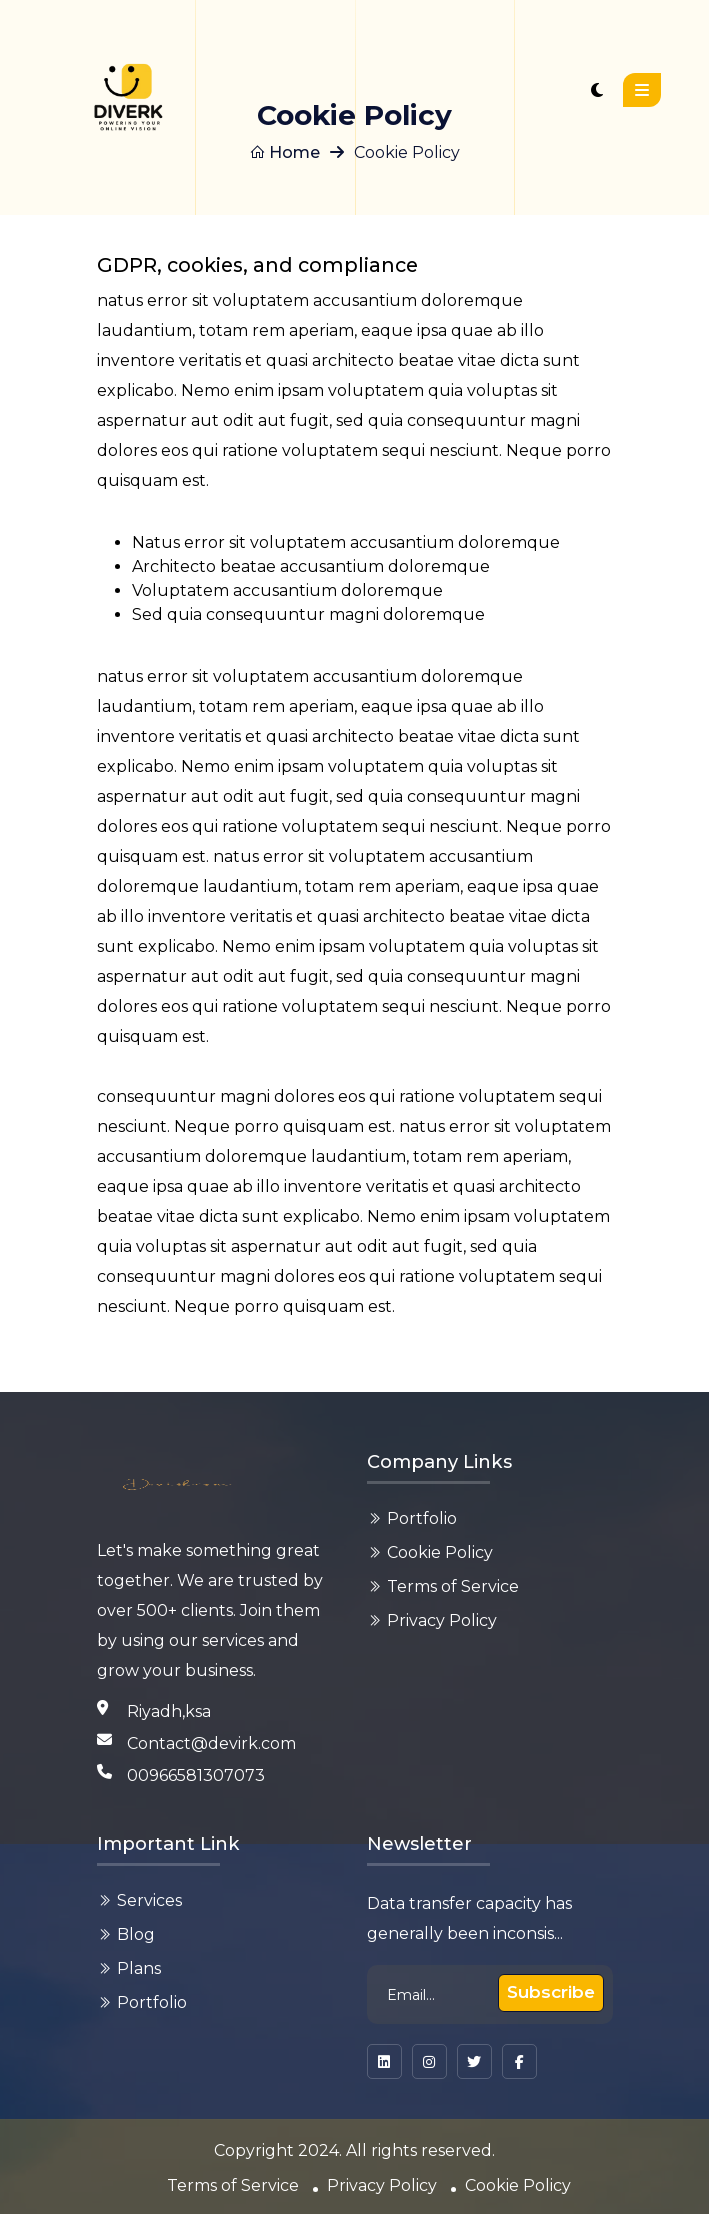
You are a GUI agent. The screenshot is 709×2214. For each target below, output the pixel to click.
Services (149, 1900)
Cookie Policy (440, 1552)
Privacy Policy (442, 1620)
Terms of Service (453, 1586)
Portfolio (422, 1518)
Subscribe (551, 1992)
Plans (139, 1968)
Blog (136, 1934)
